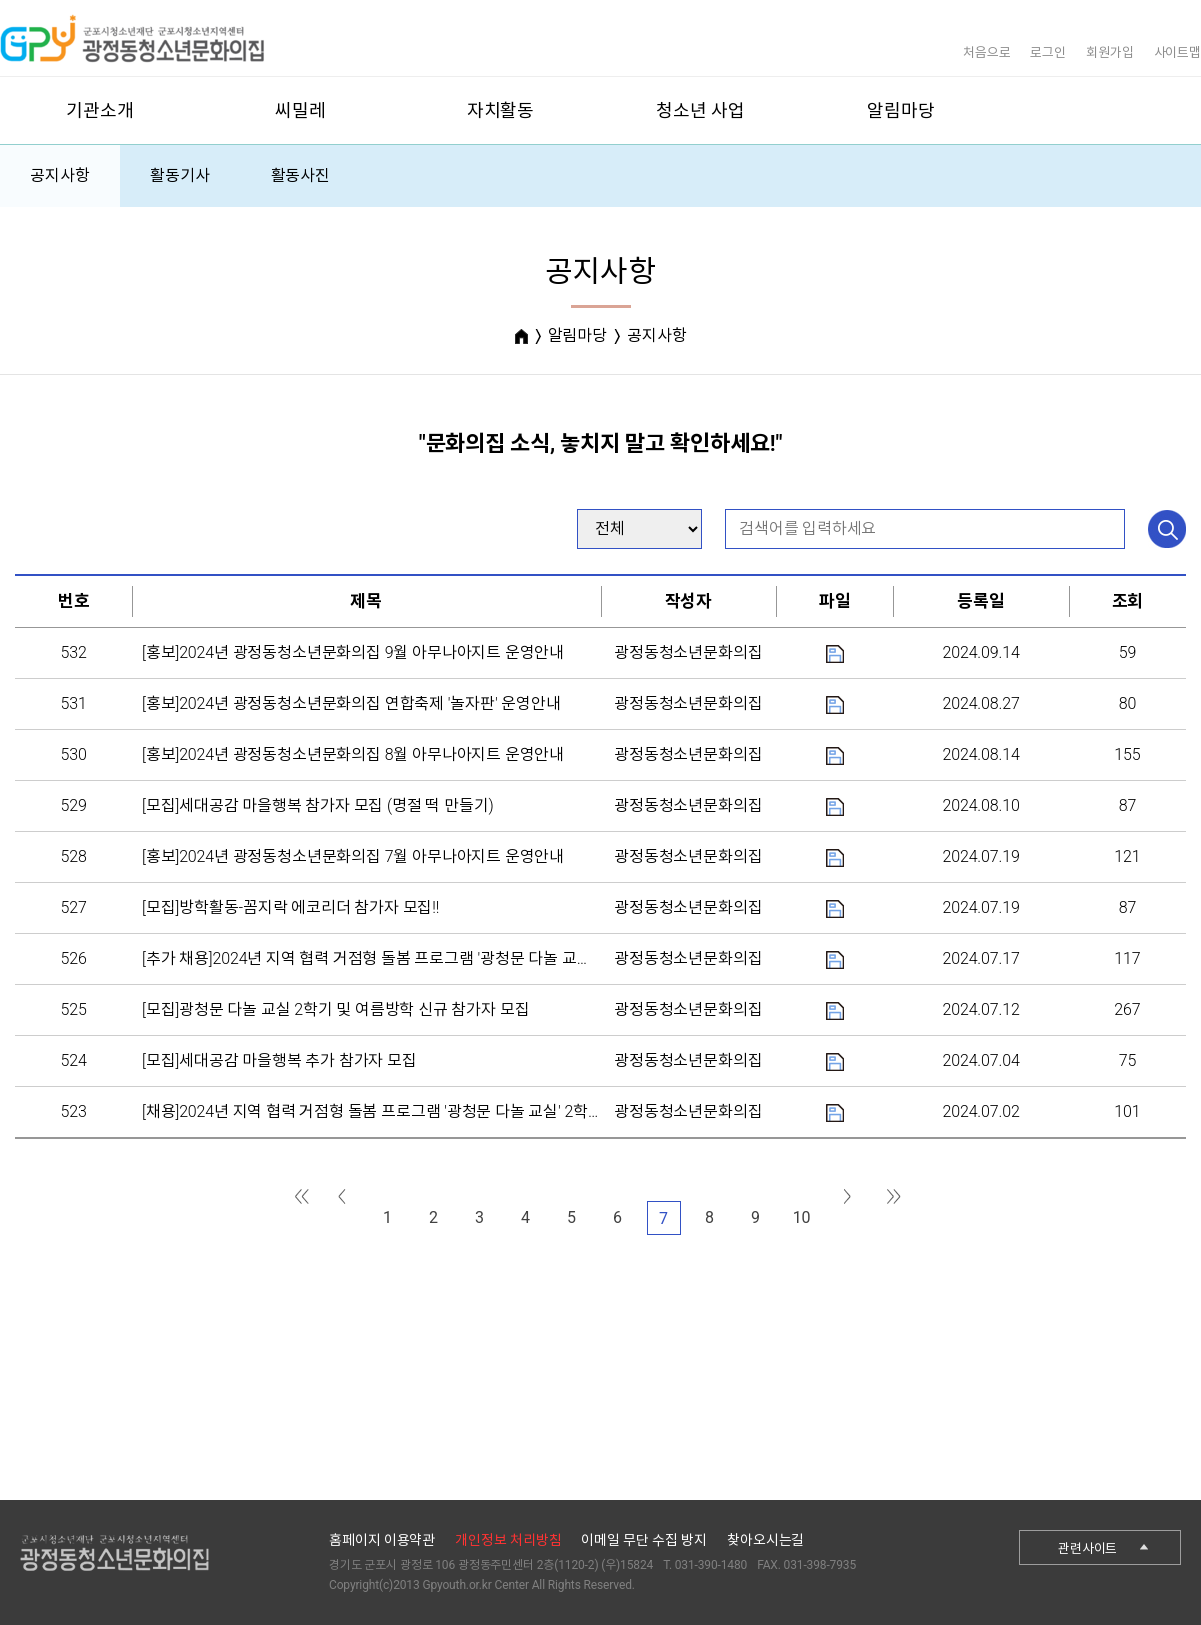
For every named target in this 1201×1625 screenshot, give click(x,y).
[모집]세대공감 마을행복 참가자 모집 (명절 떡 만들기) (317, 805)
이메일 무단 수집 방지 (644, 1540)
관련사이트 (1087, 1548)
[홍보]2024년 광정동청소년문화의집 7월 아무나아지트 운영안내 (353, 856)
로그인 (1048, 52)
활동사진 (300, 175)
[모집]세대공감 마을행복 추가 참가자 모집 (279, 1060)
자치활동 (500, 110)
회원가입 (1109, 52)
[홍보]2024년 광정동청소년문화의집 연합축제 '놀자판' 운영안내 (351, 703)
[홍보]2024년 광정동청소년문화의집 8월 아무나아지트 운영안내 (353, 754)
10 (802, 1217)
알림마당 (900, 110)
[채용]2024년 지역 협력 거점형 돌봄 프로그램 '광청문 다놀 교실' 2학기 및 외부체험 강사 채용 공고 (463, 1111)
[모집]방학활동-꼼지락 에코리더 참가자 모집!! (290, 907)
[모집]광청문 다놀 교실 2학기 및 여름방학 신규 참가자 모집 (335, 1009)
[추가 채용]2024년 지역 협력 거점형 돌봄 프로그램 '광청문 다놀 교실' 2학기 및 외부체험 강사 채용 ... (470, 958)
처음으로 (986, 52)
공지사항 (59, 175)
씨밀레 (300, 110)
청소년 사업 (700, 110)
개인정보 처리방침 (508, 1540)
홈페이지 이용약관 (382, 1540)
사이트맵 (1177, 52)
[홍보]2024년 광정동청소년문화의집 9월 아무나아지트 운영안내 (353, 652)
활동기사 (179, 175)
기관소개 (99, 110)
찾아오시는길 (765, 1540)
